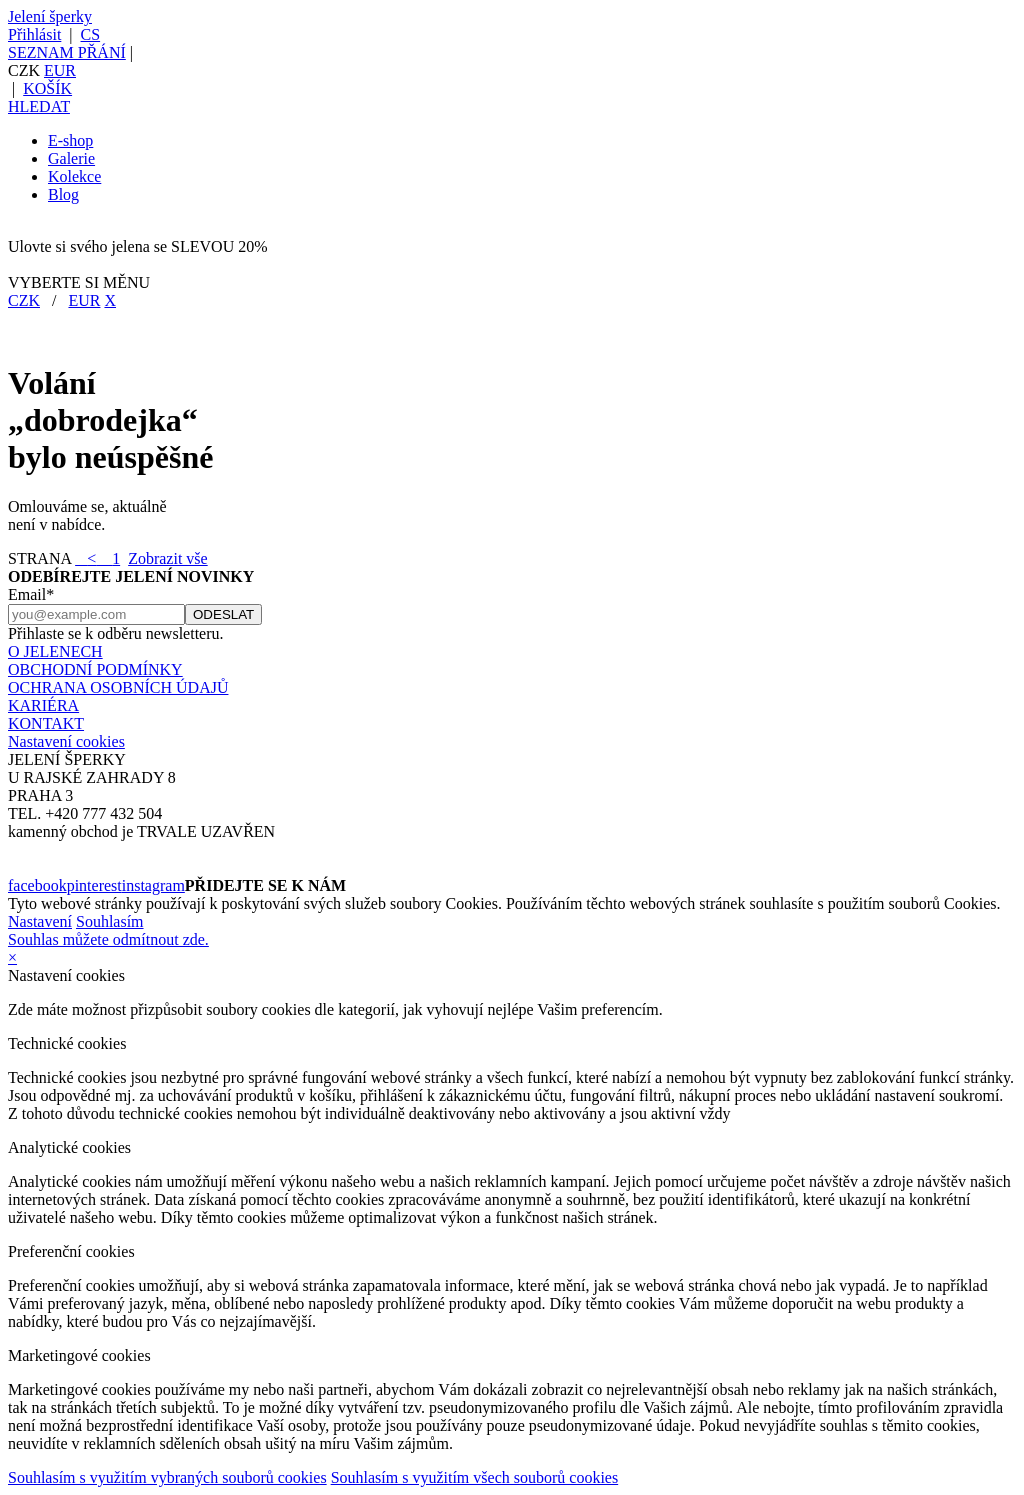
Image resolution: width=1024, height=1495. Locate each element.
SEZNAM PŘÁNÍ (67, 52)
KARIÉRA (43, 705)
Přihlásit (34, 34)
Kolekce (74, 176)
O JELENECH (55, 651)
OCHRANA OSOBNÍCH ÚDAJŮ (118, 687)
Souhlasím (110, 921)
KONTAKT (46, 723)
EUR (60, 70)
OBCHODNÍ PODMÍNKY (95, 669)
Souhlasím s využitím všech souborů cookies (475, 1477)
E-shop (70, 140)
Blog (63, 194)
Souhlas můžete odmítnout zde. (108, 939)
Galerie (71, 158)
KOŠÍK (47, 88)
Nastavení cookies (66, 741)
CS (91, 34)
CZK (24, 300)
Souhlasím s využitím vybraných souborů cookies (167, 1477)
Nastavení (40, 921)
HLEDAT (39, 106)
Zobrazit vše (168, 558)
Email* (31, 594)
